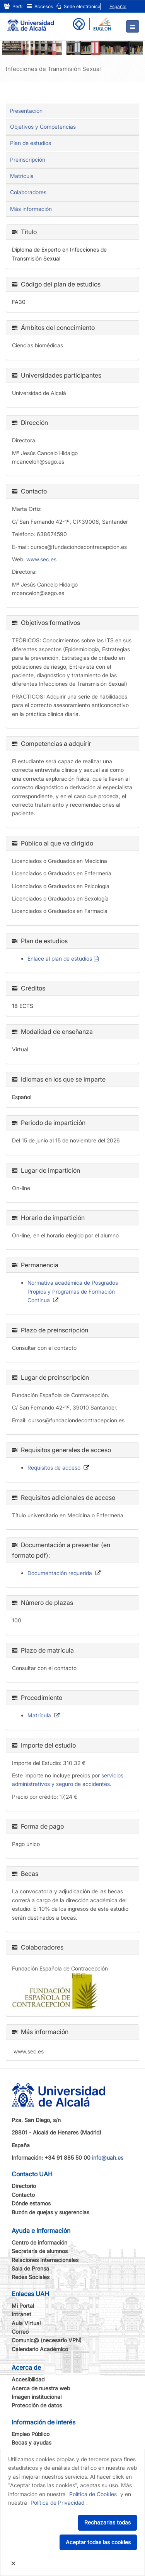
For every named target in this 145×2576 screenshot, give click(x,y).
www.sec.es (41, 559)
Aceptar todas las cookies (98, 2542)
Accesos (40, 6)
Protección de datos (37, 2405)
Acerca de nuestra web (41, 2388)
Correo (20, 2331)
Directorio (24, 2186)
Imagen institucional (36, 2396)
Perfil (14, 6)
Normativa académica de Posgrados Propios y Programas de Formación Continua (72, 1291)
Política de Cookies (93, 2494)
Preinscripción (27, 159)
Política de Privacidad (57, 2502)
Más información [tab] (31, 208)
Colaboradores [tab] (28, 192)
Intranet (21, 2314)
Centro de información (39, 2242)
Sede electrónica (78, 6)
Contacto (23, 2194)
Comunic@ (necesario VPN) (47, 2340)
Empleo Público (30, 2434)
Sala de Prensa (30, 2268)
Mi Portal (23, 2305)
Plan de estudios (30, 143)
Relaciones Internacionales (45, 2260)
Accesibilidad (28, 2379)
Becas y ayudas (31, 2442)
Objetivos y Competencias (43, 126)
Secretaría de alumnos (40, 2251)
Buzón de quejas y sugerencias (50, 2212)
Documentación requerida (59, 1573)
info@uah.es (107, 2157)
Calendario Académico (40, 2349)
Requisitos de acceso (53, 1467)
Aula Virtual (26, 2323)
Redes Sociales (30, 2277)
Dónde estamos (31, 2203)
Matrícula (22, 176)
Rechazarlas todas (107, 2522)
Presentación (26, 110)
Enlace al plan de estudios (59, 958)
